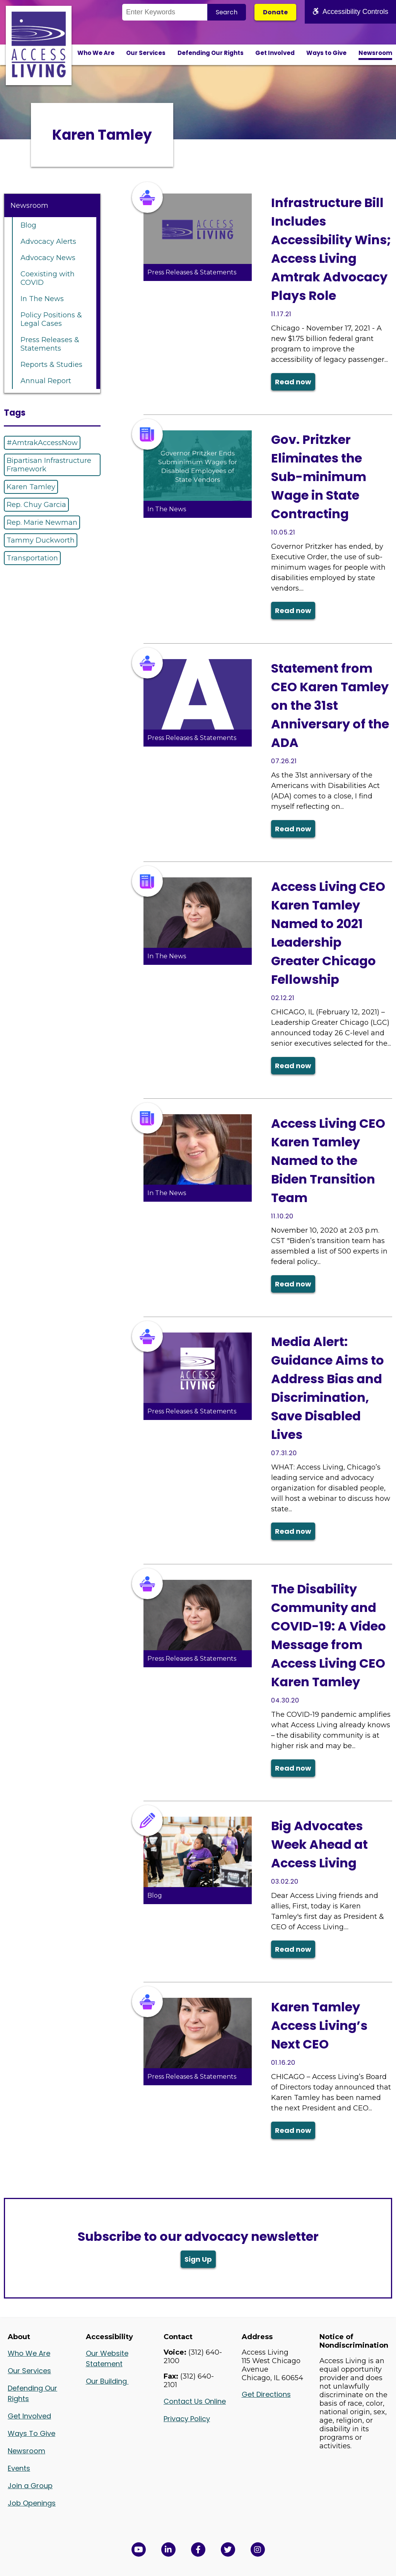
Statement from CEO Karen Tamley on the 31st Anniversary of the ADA (330, 705)
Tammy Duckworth (41, 540)
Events (19, 2468)
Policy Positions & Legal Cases (51, 319)
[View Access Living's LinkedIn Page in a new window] (168, 2549)
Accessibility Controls (350, 11)
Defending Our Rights (211, 53)
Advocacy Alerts (48, 241)
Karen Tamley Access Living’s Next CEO (319, 2025)
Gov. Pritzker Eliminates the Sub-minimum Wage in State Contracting (318, 476)
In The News (42, 299)
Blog (28, 225)
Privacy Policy (187, 2419)
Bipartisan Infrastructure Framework (49, 464)
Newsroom (375, 53)
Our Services (146, 53)
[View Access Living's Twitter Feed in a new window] (228, 2549)
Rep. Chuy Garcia (36, 504)
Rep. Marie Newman (42, 522)
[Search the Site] (164, 12)
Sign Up (198, 2259)
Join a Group (30, 2485)
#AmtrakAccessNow (42, 442)
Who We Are (95, 53)
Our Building (107, 2381)
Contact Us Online (195, 2401)
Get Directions (266, 2394)
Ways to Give (326, 53)
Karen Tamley (31, 487)
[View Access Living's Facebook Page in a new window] (198, 2549)
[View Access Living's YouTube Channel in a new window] (138, 2549)
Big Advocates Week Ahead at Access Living (319, 1844)
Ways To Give (31, 2433)
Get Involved (275, 53)
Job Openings (32, 2503)
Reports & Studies (51, 364)
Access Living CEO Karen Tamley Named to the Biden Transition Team (328, 1160)
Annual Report (45, 381)
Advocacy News (47, 257)
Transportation (32, 558)
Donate (275, 12)
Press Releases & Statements (49, 344)
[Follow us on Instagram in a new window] (258, 2549)
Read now (293, 382)
